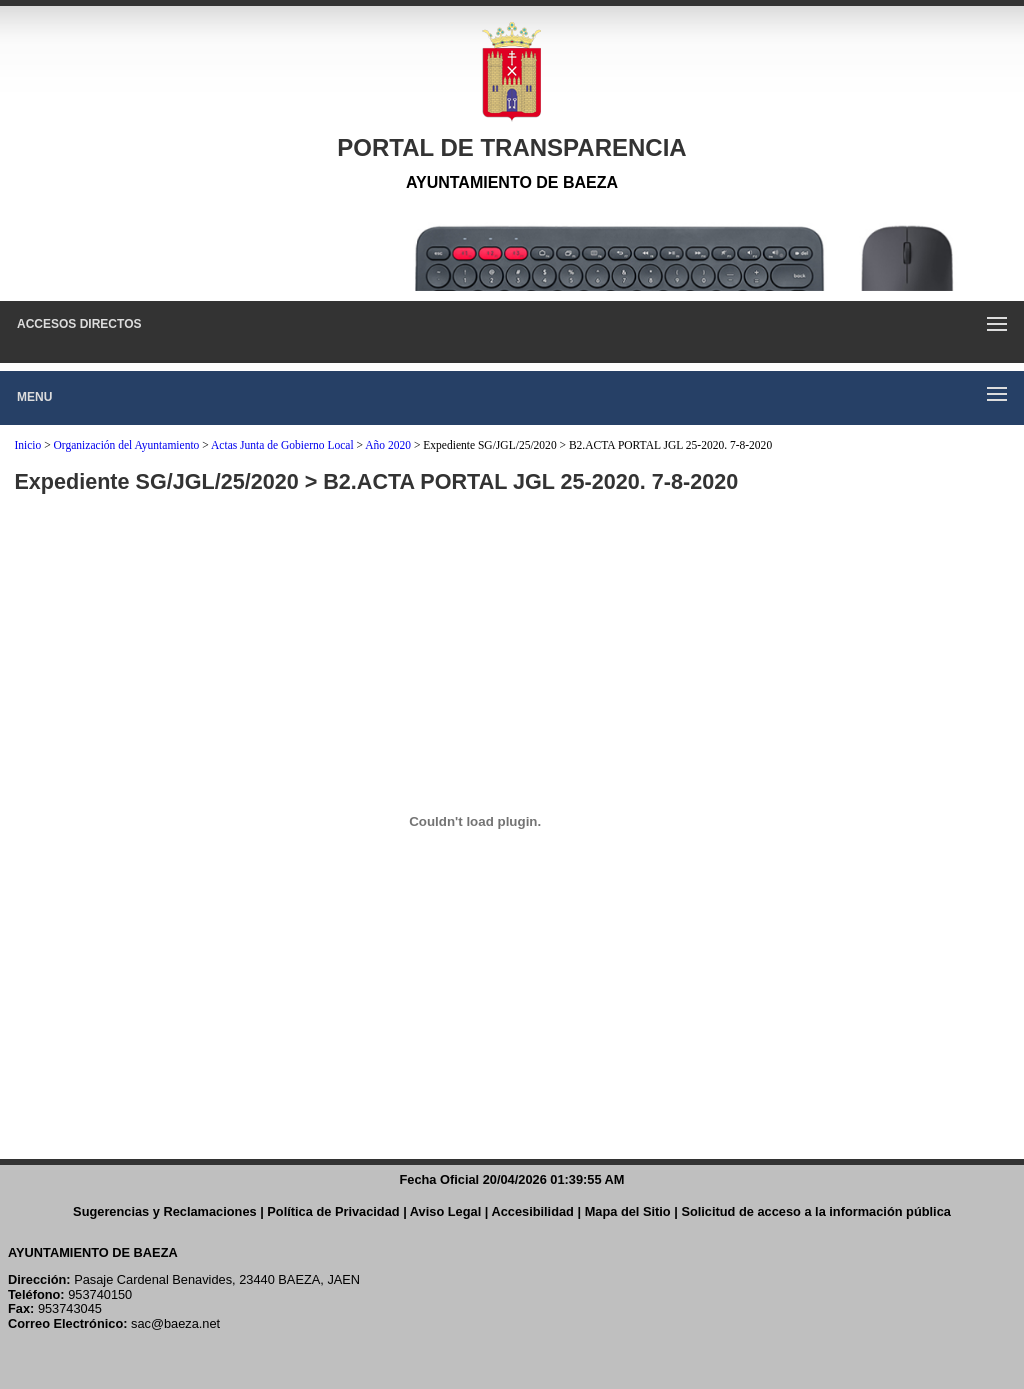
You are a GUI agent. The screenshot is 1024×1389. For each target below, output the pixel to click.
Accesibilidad (532, 1211)
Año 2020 (388, 445)
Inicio (27, 445)
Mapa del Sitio (628, 1211)
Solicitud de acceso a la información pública (816, 1211)
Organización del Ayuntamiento (127, 445)
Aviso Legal (445, 1211)
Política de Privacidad (333, 1211)
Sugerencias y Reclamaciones (165, 1211)
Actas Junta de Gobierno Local (282, 445)
